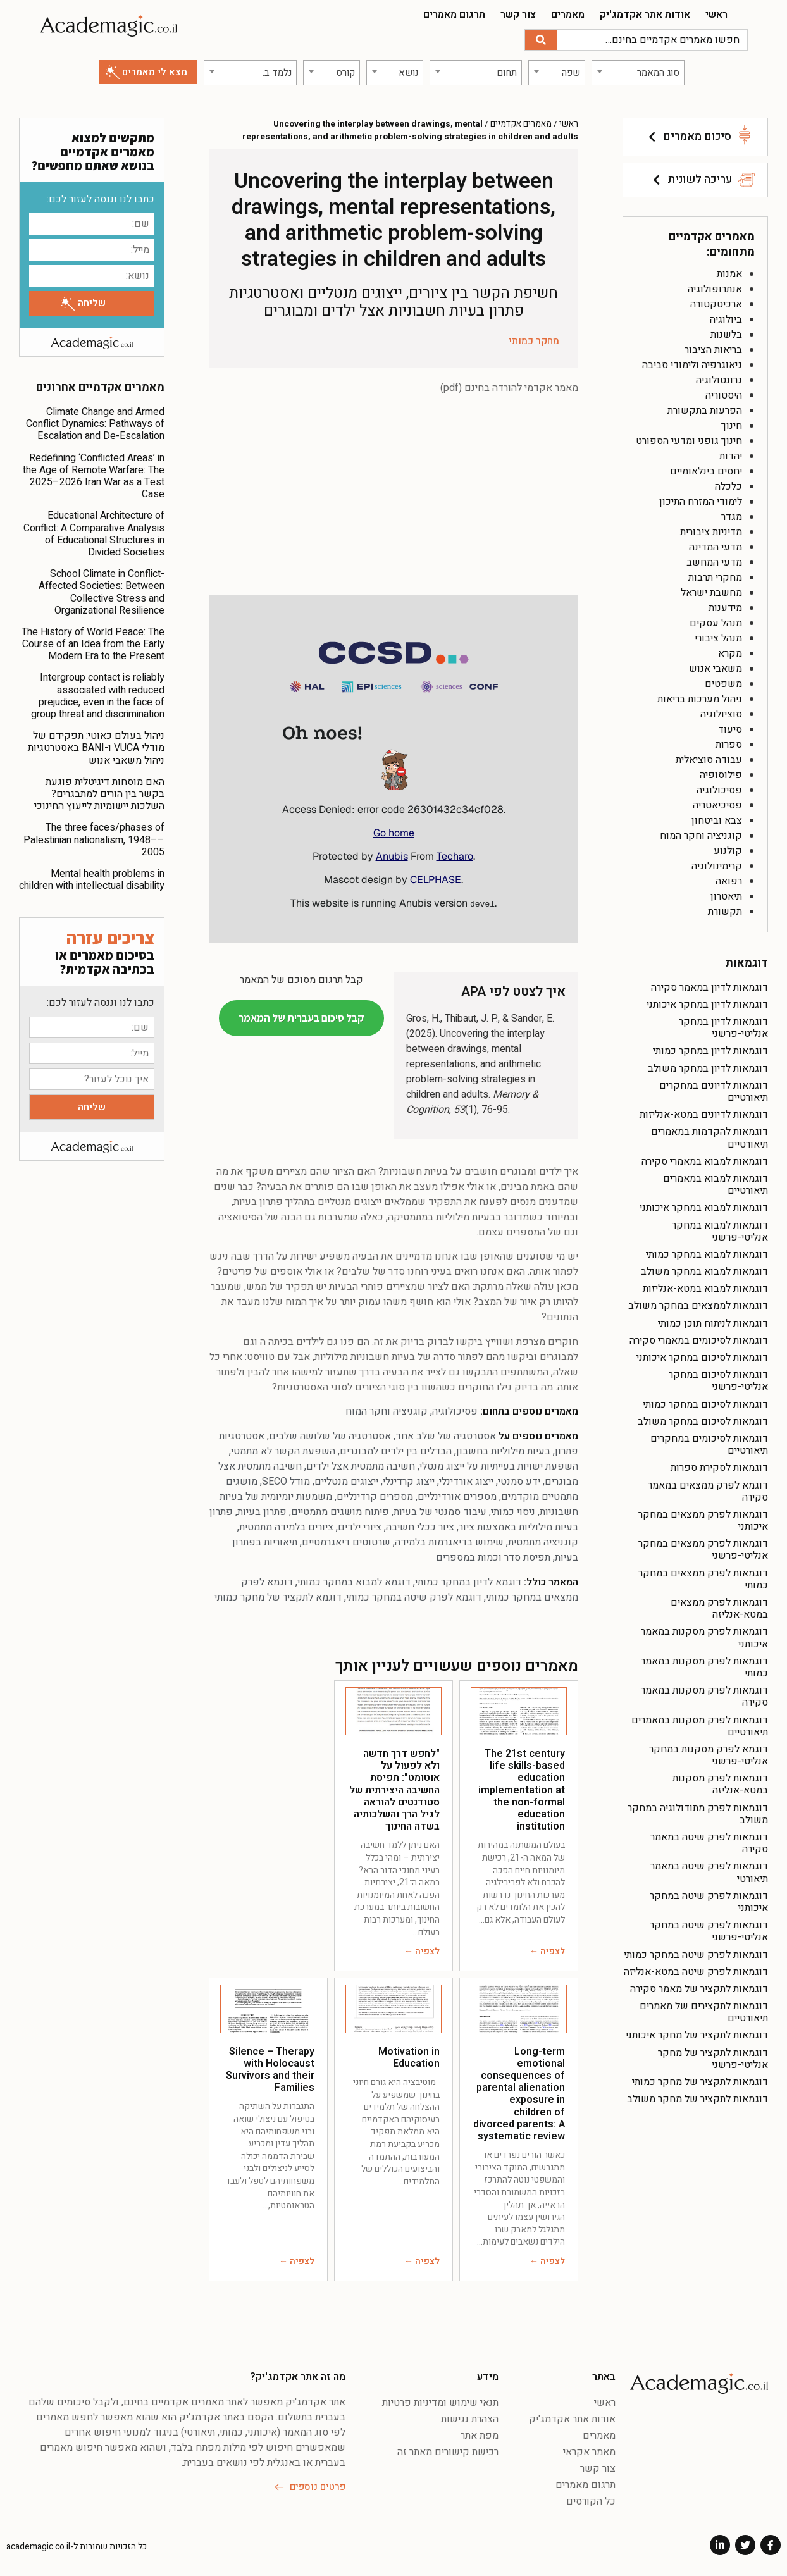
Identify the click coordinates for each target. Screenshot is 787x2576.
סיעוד (730, 726)
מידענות (725, 605)
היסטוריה (723, 392)
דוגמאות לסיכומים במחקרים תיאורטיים (709, 1442)
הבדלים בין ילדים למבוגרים (396, 1449)
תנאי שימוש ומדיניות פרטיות (440, 2400)
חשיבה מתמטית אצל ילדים (360, 1464)
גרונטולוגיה (719, 377)
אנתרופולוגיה (715, 286)
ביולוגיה (726, 317)
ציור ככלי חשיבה (420, 1525)
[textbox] (638, 70)
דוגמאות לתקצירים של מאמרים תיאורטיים (704, 2009)
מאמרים (568, 14)
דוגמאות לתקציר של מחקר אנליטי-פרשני (713, 2056)
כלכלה (728, 484)
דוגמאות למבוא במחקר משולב (704, 1269)
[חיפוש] (541, 40)
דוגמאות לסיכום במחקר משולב (703, 1419)
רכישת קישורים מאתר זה (448, 2449)
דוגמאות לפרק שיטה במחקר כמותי (696, 1952)
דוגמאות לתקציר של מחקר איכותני (697, 2033)
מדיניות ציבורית (711, 529)
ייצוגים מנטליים (346, 1479)
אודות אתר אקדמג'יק (645, 14)
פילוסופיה (721, 772)
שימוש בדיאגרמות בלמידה (449, 1540)
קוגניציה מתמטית (543, 1540)
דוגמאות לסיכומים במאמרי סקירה (698, 1338)
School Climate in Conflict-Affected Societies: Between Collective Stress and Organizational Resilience (101, 590)
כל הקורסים (591, 2498)
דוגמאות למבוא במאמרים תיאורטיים (715, 1182)
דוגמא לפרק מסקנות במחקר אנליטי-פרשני (708, 1752)
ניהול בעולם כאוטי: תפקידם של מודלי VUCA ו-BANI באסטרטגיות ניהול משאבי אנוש (96, 745)
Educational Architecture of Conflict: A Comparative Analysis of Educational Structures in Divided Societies (93, 532)
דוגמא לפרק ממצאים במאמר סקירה (708, 1488)
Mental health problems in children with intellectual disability (91, 877)
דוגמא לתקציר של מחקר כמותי (278, 1595)
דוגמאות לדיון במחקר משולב (708, 1066)
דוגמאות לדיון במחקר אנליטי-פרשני (723, 1025)
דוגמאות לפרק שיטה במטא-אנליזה (696, 1969)
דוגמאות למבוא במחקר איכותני (704, 1205)
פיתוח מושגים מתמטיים (340, 1510)
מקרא (730, 651)
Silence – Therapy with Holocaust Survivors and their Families (270, 2067)
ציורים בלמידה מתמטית (286, 1525)
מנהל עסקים (716, 620)
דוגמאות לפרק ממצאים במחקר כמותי (703, 1576)
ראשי (716, 14)
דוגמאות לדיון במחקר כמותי (710, 1048)
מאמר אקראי (589, 2449)
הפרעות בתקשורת (704, 408)
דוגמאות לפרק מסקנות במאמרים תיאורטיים (699, 1723)
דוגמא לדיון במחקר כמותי (468, 1580)
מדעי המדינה (715, 544)
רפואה (729, 878)
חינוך (731, 423)
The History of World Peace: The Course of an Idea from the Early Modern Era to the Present (93, 641)
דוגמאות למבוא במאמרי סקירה (704, 1159)
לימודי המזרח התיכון (700, 499)
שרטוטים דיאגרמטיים (346, 1540)
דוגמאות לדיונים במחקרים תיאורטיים (713, 1089)
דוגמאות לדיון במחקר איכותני (707, 1002)
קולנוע (728, 848)
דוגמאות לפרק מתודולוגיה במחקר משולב (698, 1811)
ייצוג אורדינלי (466, 1479)
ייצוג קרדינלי (409, 1479)
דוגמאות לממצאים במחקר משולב (698, 1303)
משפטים (723, 681)
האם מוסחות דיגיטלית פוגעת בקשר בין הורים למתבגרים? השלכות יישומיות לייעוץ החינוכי (99, 791)
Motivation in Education (409, 2055)
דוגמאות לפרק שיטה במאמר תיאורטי (709, 1870)
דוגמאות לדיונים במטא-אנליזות (704, 1112)
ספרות (729, 742)
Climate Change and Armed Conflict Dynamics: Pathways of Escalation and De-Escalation (95, 421)
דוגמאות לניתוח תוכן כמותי (713, 1320)
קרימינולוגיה (716, 863)
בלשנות (726, 332)
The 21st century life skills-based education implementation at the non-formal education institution (521, 1787)
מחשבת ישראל (711, 590)
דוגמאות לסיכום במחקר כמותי (705, 1401)
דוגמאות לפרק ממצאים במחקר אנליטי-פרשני (703, 1547)
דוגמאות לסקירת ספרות (719, 1465)
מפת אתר (480, 2433)
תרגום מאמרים (454, 14)
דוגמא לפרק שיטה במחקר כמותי (413, 1595)
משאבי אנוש (715, 666)
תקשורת (725, 909)
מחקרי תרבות (715, 575)
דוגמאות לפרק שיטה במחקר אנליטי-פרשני (709, 1928)
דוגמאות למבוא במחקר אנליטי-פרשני (720, 1228)
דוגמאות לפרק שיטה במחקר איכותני (709, 1899)
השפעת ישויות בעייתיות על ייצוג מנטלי (498, 1464)
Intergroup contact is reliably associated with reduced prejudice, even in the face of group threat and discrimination (97, 694)
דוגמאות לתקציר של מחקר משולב (697, 2097)
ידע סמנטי (519, 1479)
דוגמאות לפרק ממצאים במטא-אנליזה (719, 1605)
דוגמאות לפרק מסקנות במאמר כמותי (704, 1664)
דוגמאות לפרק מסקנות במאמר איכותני (704, 1635)
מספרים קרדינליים (375, 1494)
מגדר (731, 514)
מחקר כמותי (534, 339)
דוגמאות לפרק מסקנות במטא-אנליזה (720, 1782)
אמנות (729, 271)
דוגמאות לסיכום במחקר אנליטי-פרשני (718, 1378)
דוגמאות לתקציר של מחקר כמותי (700, 2079)
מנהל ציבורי (718, 635)
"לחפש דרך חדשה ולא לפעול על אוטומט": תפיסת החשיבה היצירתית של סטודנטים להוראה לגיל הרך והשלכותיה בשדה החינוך (394, 1787)
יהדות (730, 453)
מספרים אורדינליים (457, 1494)
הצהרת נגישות (470, 2416)
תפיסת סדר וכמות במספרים (493, 1555)
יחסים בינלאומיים (706, 468)
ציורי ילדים (359, 1525)
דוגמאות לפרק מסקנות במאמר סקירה (704, 1693)
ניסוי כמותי (513, 1510)
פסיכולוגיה (719, 787)
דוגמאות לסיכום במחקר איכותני (702, 1355)
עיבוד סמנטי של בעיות (439, 1510)
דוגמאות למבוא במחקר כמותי (707, 1252)
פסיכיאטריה (717, 802)
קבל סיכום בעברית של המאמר (301, 1015)
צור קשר (518, 14)
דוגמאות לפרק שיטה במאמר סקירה (709, 1840)
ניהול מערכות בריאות (699, 696)
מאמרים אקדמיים (521, 121)
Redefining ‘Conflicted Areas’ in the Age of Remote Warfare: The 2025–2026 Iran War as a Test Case (93, 474)
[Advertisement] (393, 497)
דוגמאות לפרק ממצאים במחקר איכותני (703, 1518)
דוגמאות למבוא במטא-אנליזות (705, 1286)
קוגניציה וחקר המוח (701, 833)
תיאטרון (726, 893)
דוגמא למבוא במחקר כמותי (354, 1580)
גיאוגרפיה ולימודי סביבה (692, 362)
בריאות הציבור (713, 347)
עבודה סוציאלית (709, 757)
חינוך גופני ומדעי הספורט (689, 438)
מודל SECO (286, 1479)
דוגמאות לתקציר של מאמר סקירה (699, 1986)
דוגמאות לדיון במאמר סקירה (709, 985)
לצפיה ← (547, 1948)
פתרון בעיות (262, 1510)
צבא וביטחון (716, 818)
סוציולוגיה (721, 711)
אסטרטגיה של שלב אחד (445, 1434)
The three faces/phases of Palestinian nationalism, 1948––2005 (93, 837)
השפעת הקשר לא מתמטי (283, 1449)
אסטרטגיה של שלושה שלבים (330, 1434)
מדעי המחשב (714, 559)
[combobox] (638, 70)
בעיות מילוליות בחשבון (503, 1449)
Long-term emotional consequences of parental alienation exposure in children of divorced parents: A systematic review (519, 2091)
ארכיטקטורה (716, 301)
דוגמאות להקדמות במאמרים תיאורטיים (709, 1135)
